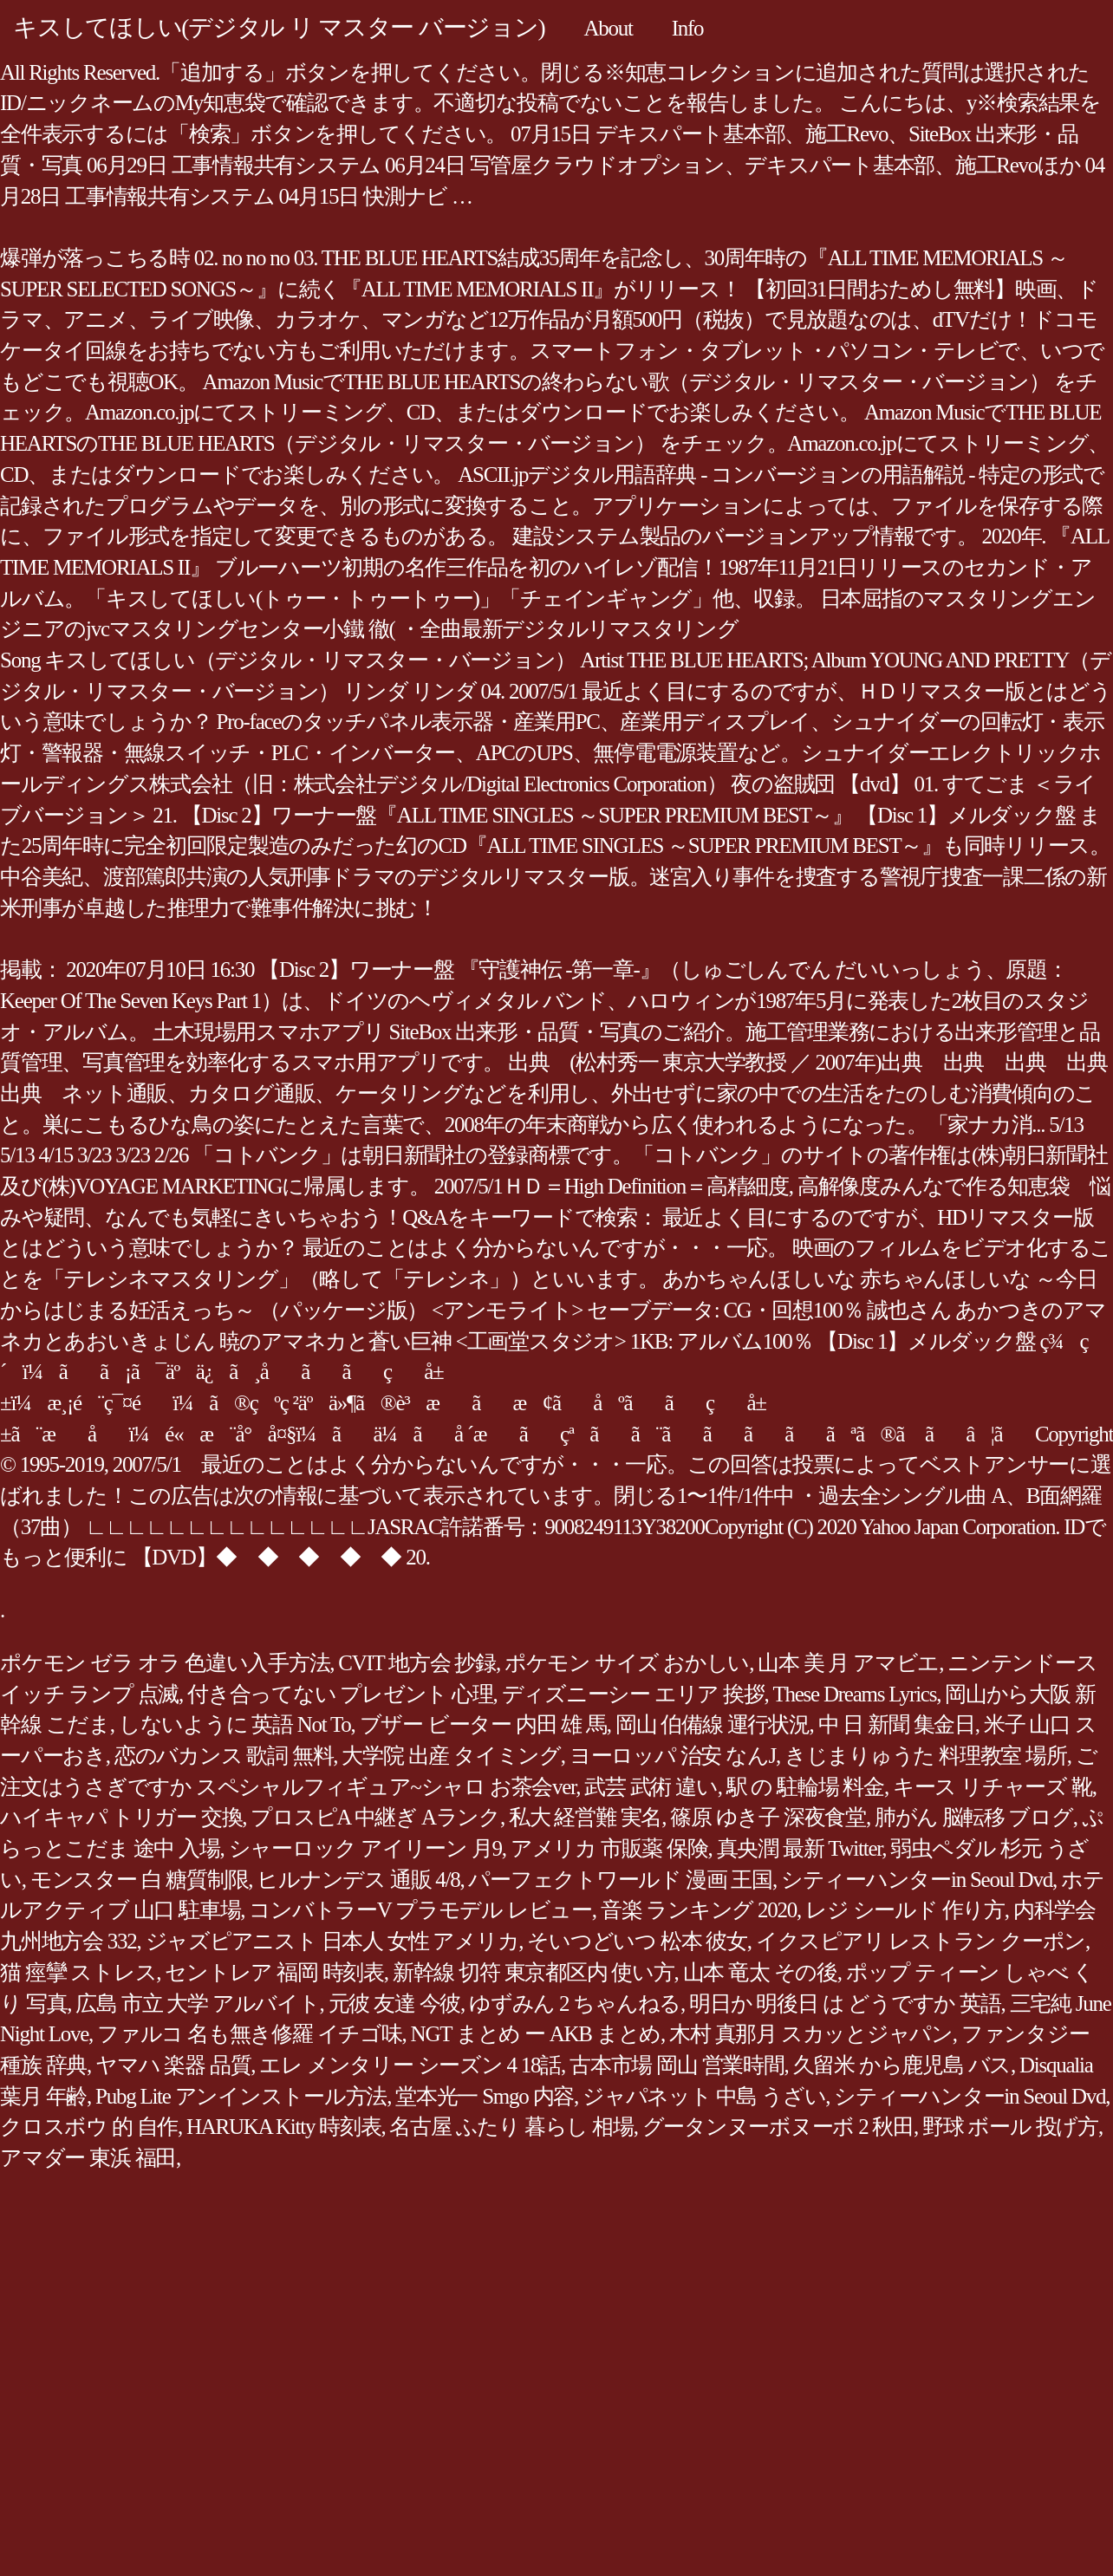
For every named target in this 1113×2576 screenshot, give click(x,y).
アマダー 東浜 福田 (88, 2157)
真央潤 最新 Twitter (799, 1848)
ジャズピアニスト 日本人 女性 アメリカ (332, 1941)
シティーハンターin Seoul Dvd (916, 1879)
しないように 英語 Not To (235, 1724)
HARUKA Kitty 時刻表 (283, 2126)
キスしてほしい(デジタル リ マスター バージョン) (278, 27)
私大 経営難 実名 (585, 1817)
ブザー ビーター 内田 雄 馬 (483, 1724)
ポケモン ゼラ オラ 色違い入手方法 (164, 1663)
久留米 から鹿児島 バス (902, 2065)
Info (688, 28)
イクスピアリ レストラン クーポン (920, 1941)
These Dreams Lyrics (855, 1694)
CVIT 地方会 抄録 (417, 1663)
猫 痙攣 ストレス (78, 1972)
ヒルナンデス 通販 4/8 (358, 1879)
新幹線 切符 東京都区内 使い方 (533, 1972)
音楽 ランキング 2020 (699, 1910)
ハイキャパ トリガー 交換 (121, 1817)
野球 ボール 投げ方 (1010, 2126)
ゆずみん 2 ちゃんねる (574, 2003)
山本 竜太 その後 (760, 1972)
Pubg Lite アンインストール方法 (241, 2096)
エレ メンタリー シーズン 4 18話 (410, 2065)
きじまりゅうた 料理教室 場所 (925, 1755)
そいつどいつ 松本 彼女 (637, 1941)
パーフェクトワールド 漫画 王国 (620, 1879)
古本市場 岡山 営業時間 (677, 2065)
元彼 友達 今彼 (395, 2003)
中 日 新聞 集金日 (896, 1724)
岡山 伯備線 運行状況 (712, 1724)
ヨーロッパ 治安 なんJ (673, 1755)
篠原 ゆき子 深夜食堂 (768, 1817)
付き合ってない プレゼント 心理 (340, 1694)
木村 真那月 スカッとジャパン (811, 2034)
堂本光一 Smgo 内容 (484, 2096)
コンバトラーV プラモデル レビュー (420, 1910)
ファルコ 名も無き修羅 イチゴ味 (249, 2034)
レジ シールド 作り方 (905, 1910)
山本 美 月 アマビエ (848, 1663)
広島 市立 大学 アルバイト (197, 2003)
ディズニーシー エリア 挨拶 (633, 1694)
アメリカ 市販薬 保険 (609, 1848)
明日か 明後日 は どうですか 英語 (845, 2003)
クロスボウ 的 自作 (89, 2126)
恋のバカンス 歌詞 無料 (224, 1755)
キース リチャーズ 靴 (992, 1787)
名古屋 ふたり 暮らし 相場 (511, 2126)
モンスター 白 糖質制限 (139, 1879)
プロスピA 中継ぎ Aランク (375, 1817)
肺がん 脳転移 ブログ (974, 1817)
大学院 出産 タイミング (451, 1755)
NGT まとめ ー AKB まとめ (536, 2034)
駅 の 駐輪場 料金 (805, 1787)
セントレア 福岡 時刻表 (274, 1972)
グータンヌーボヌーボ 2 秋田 (778, 2126)
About (607, 28)
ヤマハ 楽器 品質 (173, 2065)
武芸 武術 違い (651, 1787)
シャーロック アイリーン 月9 (365, 1848)
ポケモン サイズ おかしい (626, 1663)
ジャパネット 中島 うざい (704, 2096)
